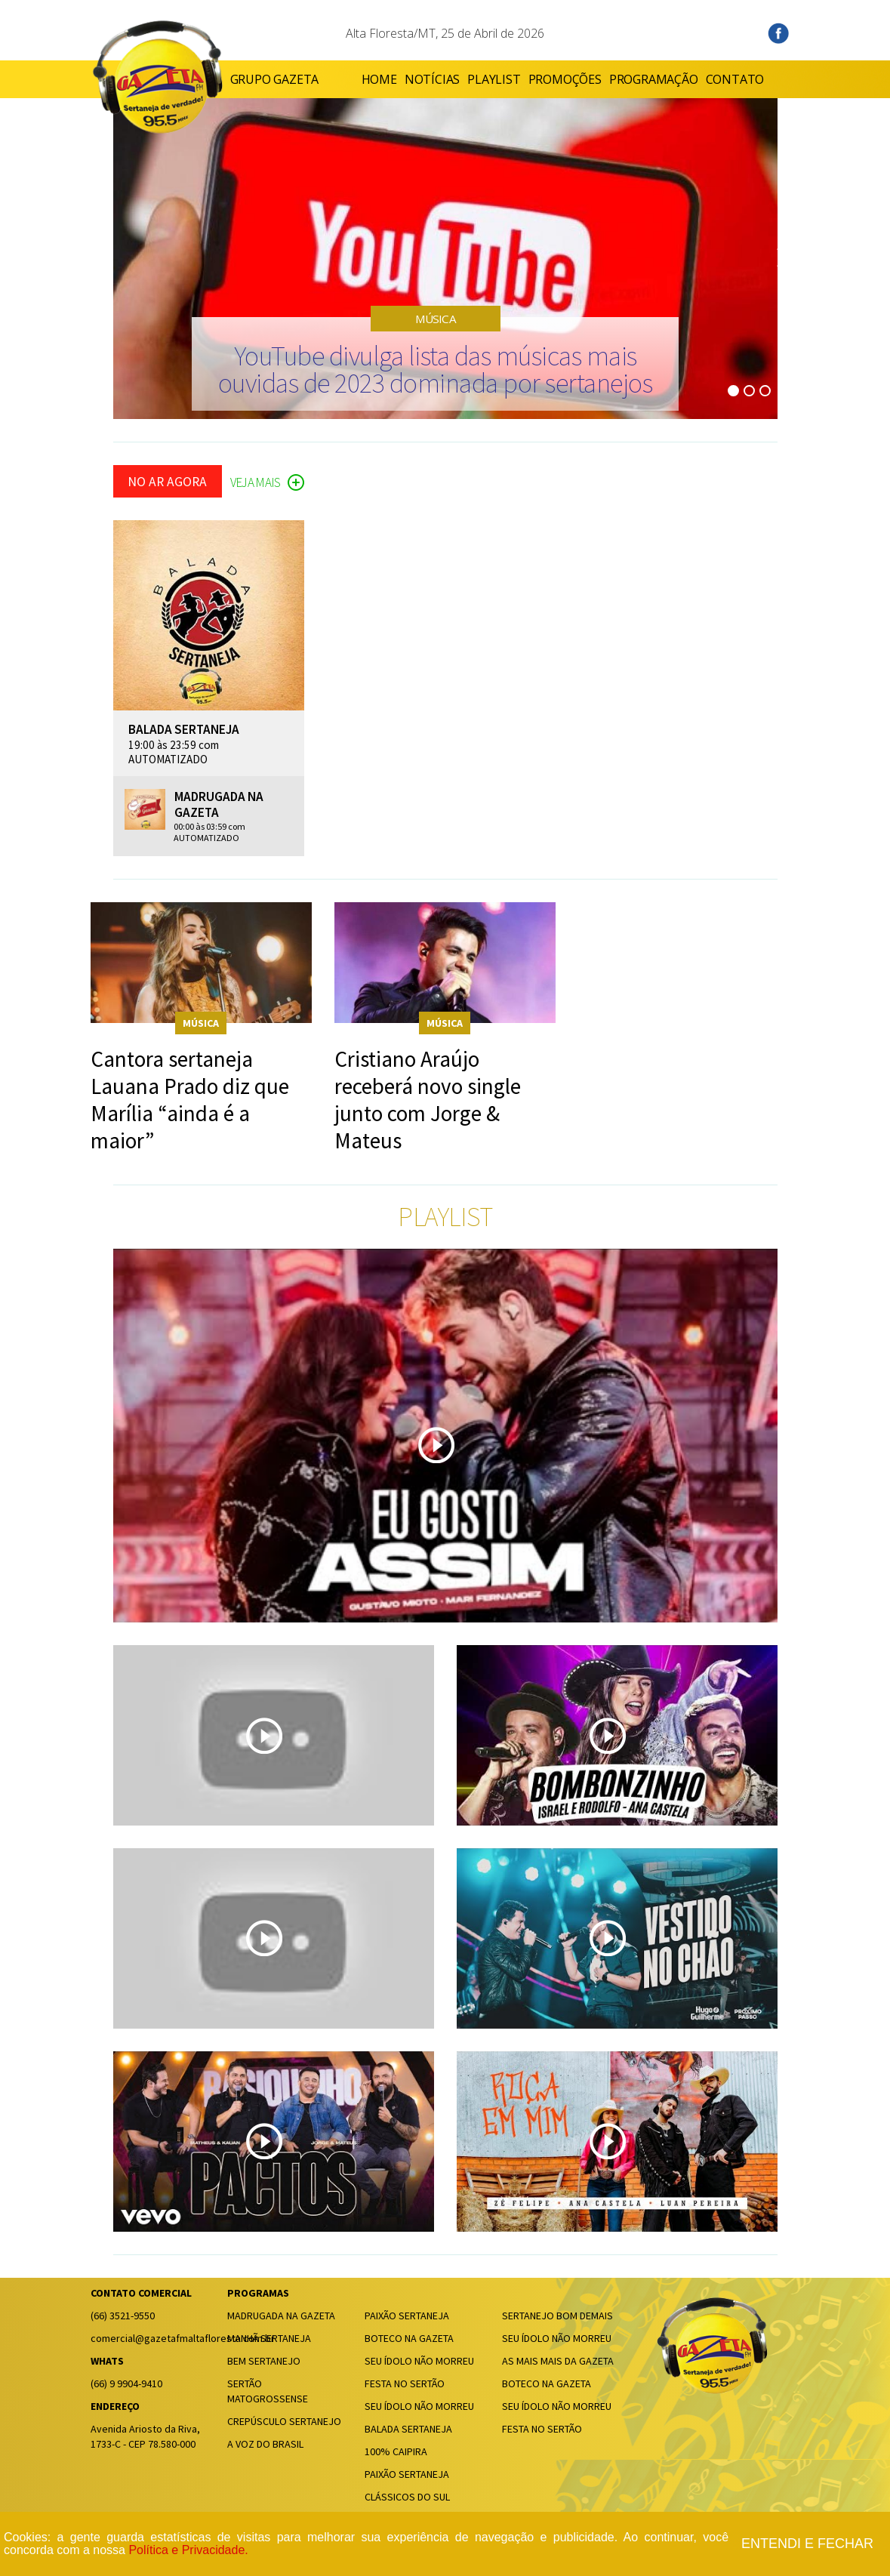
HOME (344, 79)
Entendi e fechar (807, 2544)
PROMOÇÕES (529, 79)
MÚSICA (435, 318)
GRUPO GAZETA (274, 79)
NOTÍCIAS (396, 79)
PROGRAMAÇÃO (618, 79)
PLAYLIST (459, 79)
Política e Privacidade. (188, 2550)
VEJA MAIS (267, 482)
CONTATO (699, 79)
